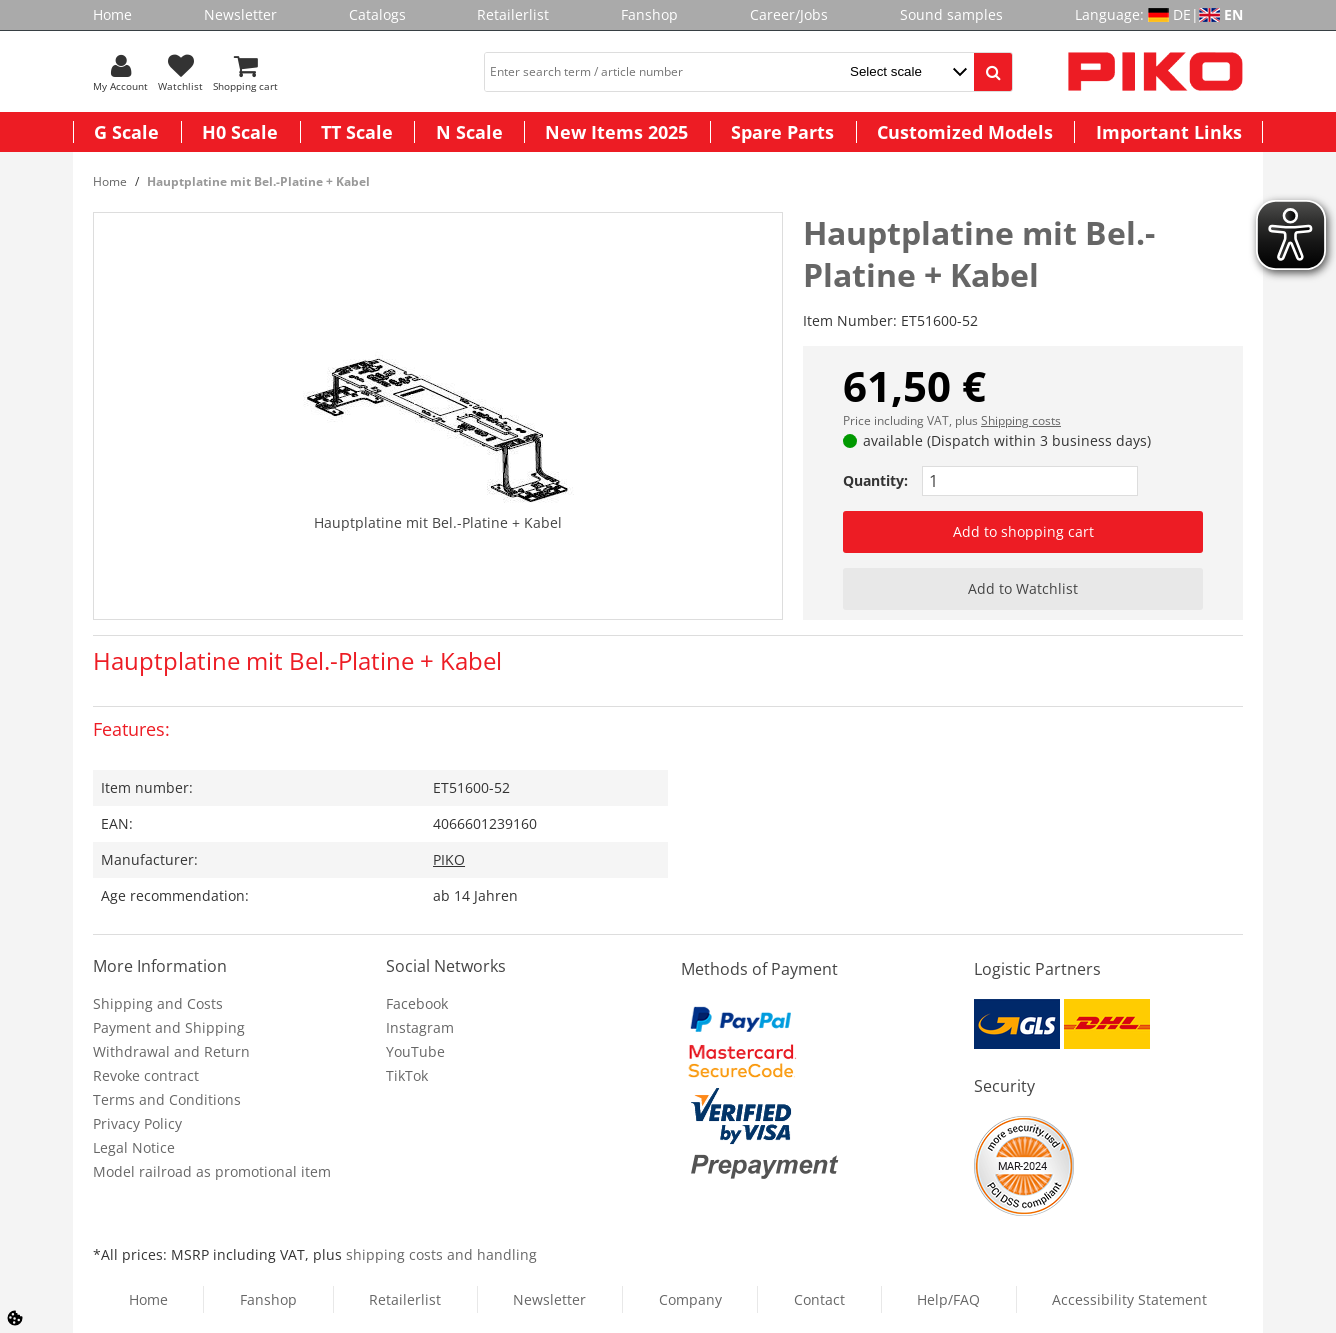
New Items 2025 (616, 132)
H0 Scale (240, 132)
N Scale (469, 132)
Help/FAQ (948, 1299)
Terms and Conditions (167, 1099)
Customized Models (965, 132)
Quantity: (875, 480)
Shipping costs (1021, 420)
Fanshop (649, 14)
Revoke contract (146, 1075)
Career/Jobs (789, 14)
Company (690, 1299)
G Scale (126, 132)
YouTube (415, 1051)
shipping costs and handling (441, 1254)
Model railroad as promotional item (212, 1171)
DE (1182, 14)
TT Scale (357, 132)
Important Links (1169, 132)
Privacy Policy (137, 1123)
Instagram (420, 1027)
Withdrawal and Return (171, 1051)
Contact (819, 1299)
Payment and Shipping (169, 1027)
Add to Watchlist (1023, 588)
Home (112, 14)
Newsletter (240, 14)
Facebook (417, 1003)
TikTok (407, 1075)
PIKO (449, 859)
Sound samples (951, 14)
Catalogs (377, 14)
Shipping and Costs (158, 1003)
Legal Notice (134, 1147)
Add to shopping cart (1023, 531)
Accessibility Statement (1129, 1299)
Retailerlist (513, 14)
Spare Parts (782, 132)
